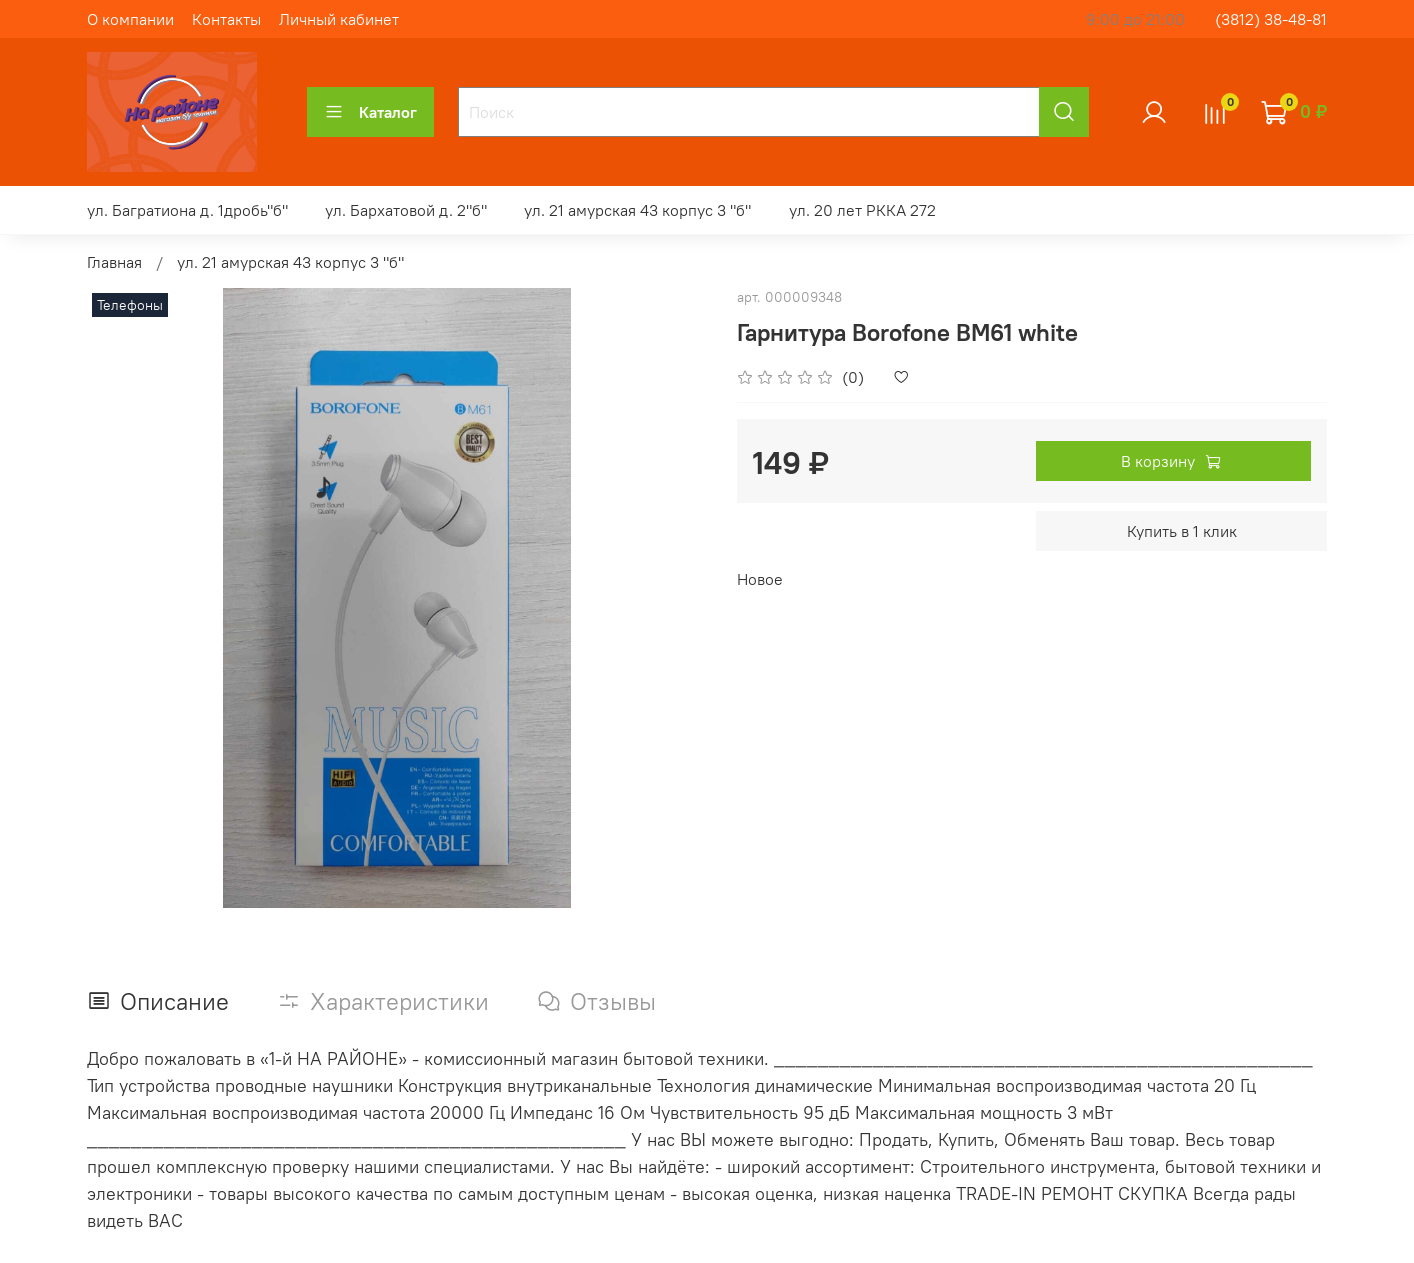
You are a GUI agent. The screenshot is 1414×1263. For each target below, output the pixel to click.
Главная (114, 262)
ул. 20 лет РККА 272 (862, 210)
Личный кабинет (339, 19)
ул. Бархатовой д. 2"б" (406, 210)
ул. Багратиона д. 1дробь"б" (187, 210)
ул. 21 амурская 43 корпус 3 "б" (637, 210)
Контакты (226, 19)
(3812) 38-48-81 (1271, 19)
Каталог (370, 112)
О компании (130, 19)
